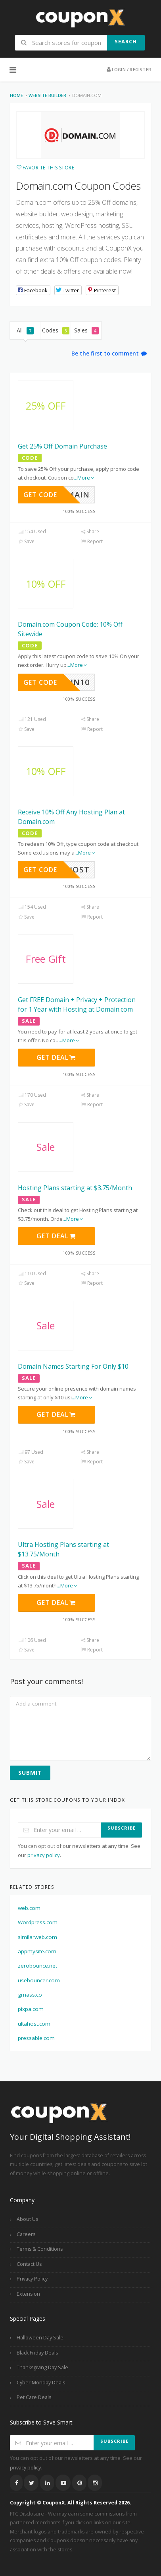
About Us (27, 2219)
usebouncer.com (39, 1980)
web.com (29, 1908)
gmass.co (30, 1994)
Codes (55, 330)
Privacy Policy (32, 2278)
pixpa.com (31, 2009)
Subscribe (121, 1828)
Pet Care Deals (34, 2397)
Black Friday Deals (37, 2352)
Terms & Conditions (40, 2249)
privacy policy (43, 1855)
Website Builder (47, 95)
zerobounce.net (37, 1965)
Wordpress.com (38, 1922)
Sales (86, 330)
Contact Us (29, 2264)
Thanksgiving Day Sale (42, 2367)
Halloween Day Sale (40, 2337)
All (25, 330)
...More (84, 477)
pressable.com (36, 2038)
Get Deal (56, 1057)
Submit (30, 1772)
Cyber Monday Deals (41, 2382)
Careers (26, 2234)
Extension (28, 2293)
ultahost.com (34, 2023)
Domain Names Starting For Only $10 (73, 1366)
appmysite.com (37, 1951)
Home (16, 95)
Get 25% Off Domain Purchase (62, 446)
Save (26, 541)
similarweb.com (37, 1937)
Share (89, 531)
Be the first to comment (109, 353)
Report (91, 541)
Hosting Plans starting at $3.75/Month (75, 1187)
